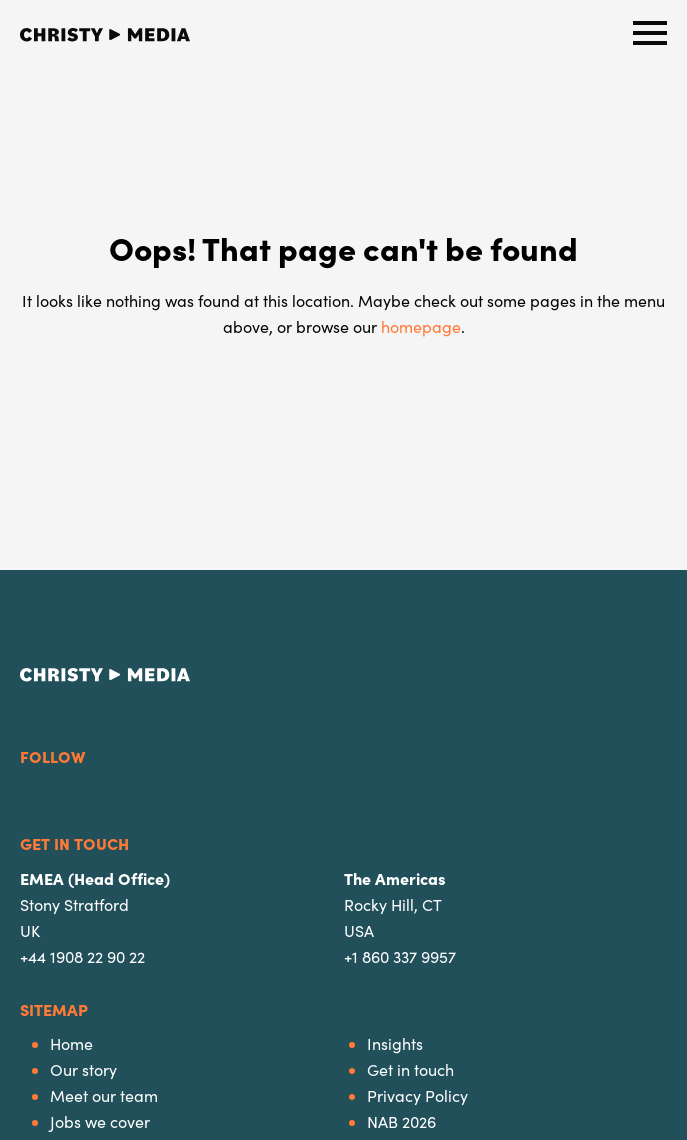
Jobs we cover (100, 1121)
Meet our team (104, 1095)
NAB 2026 (401, 1121)
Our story (83, 1069)
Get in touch (410, 1069)
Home (71, 1043)
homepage (421, 326)
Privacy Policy (417, 1095)
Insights (395, 1043)
